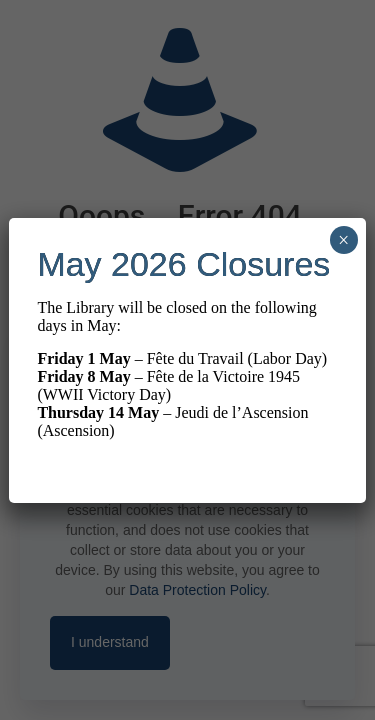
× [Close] (343, 240)
